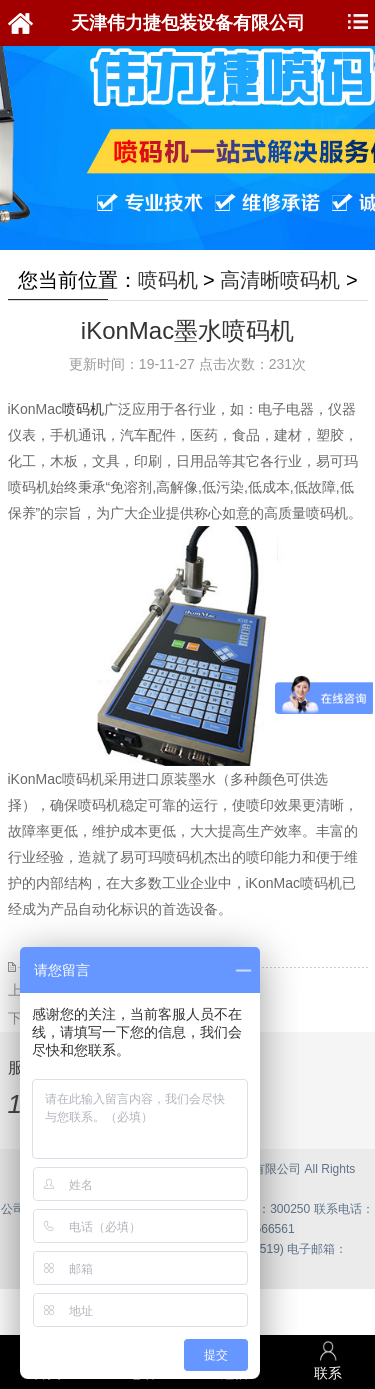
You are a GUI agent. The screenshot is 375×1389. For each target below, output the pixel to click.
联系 (328, 1360)
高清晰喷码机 (280, 280)
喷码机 (168, 280)
